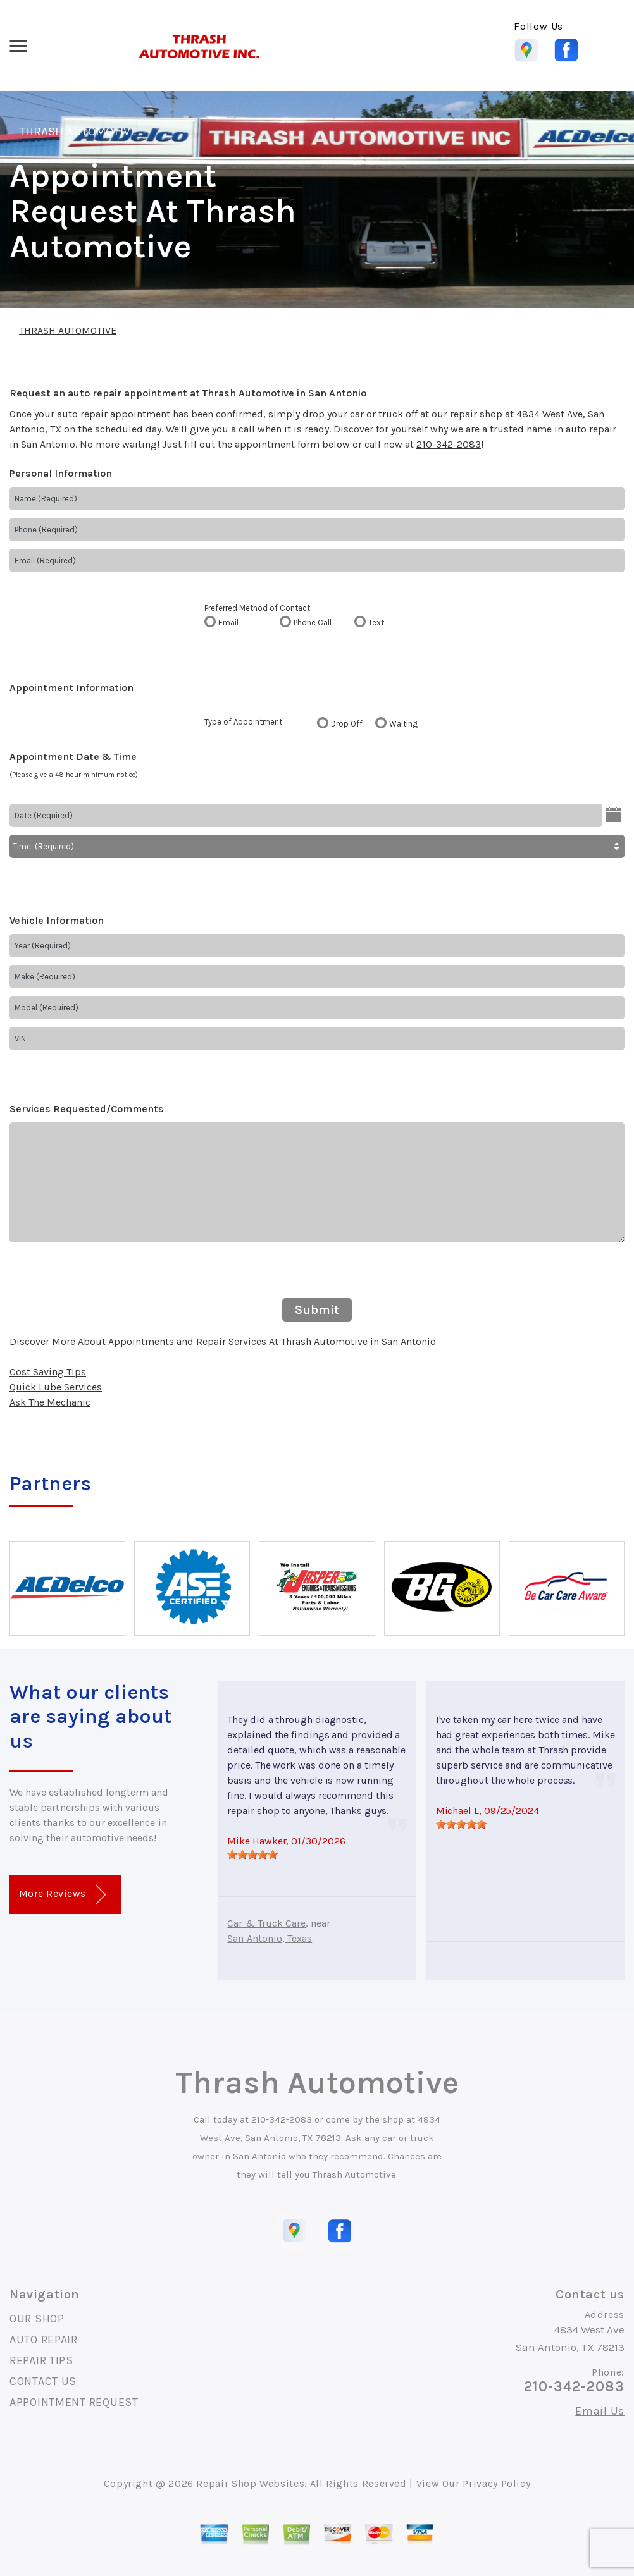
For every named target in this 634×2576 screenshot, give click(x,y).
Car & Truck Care (266, 1923)
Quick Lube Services (55, 1387)
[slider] (252, 1854)
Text (376, 622)
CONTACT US (43, 2381)
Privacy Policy (496, 2483)
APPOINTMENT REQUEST (74, 2402)
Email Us (600, 2411)
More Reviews (62, 1894)
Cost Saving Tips (47, 1372)
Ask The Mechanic (49, 1402)
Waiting (403, 723)
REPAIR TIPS (41, 2360)
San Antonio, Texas (269, 1938)
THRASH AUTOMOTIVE (78, 131)
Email (228, 622)
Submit (317, 1310)
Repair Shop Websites (250, 2483)
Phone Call (313, 622)
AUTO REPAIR (43, 2339)
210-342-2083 (448, 444)
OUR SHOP (37, 2319)
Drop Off (347, 723)
